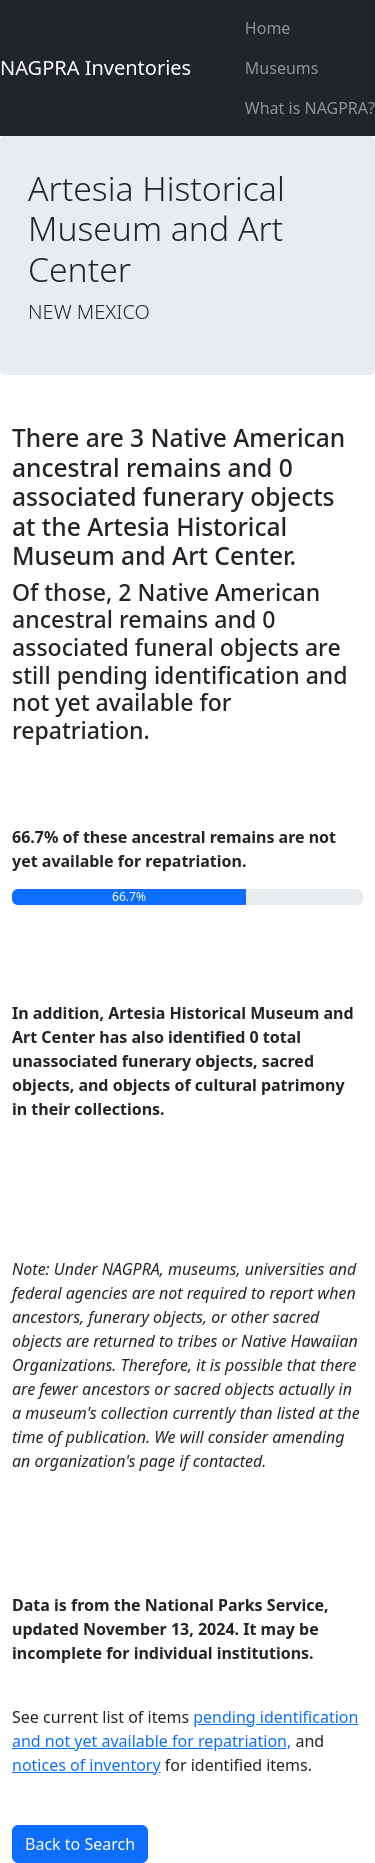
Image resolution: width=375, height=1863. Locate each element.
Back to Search (80, 1844)
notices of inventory (86, 1765)
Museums (282, 68)
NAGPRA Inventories (95, 67)
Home (268, 28)
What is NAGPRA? (310, 108)
